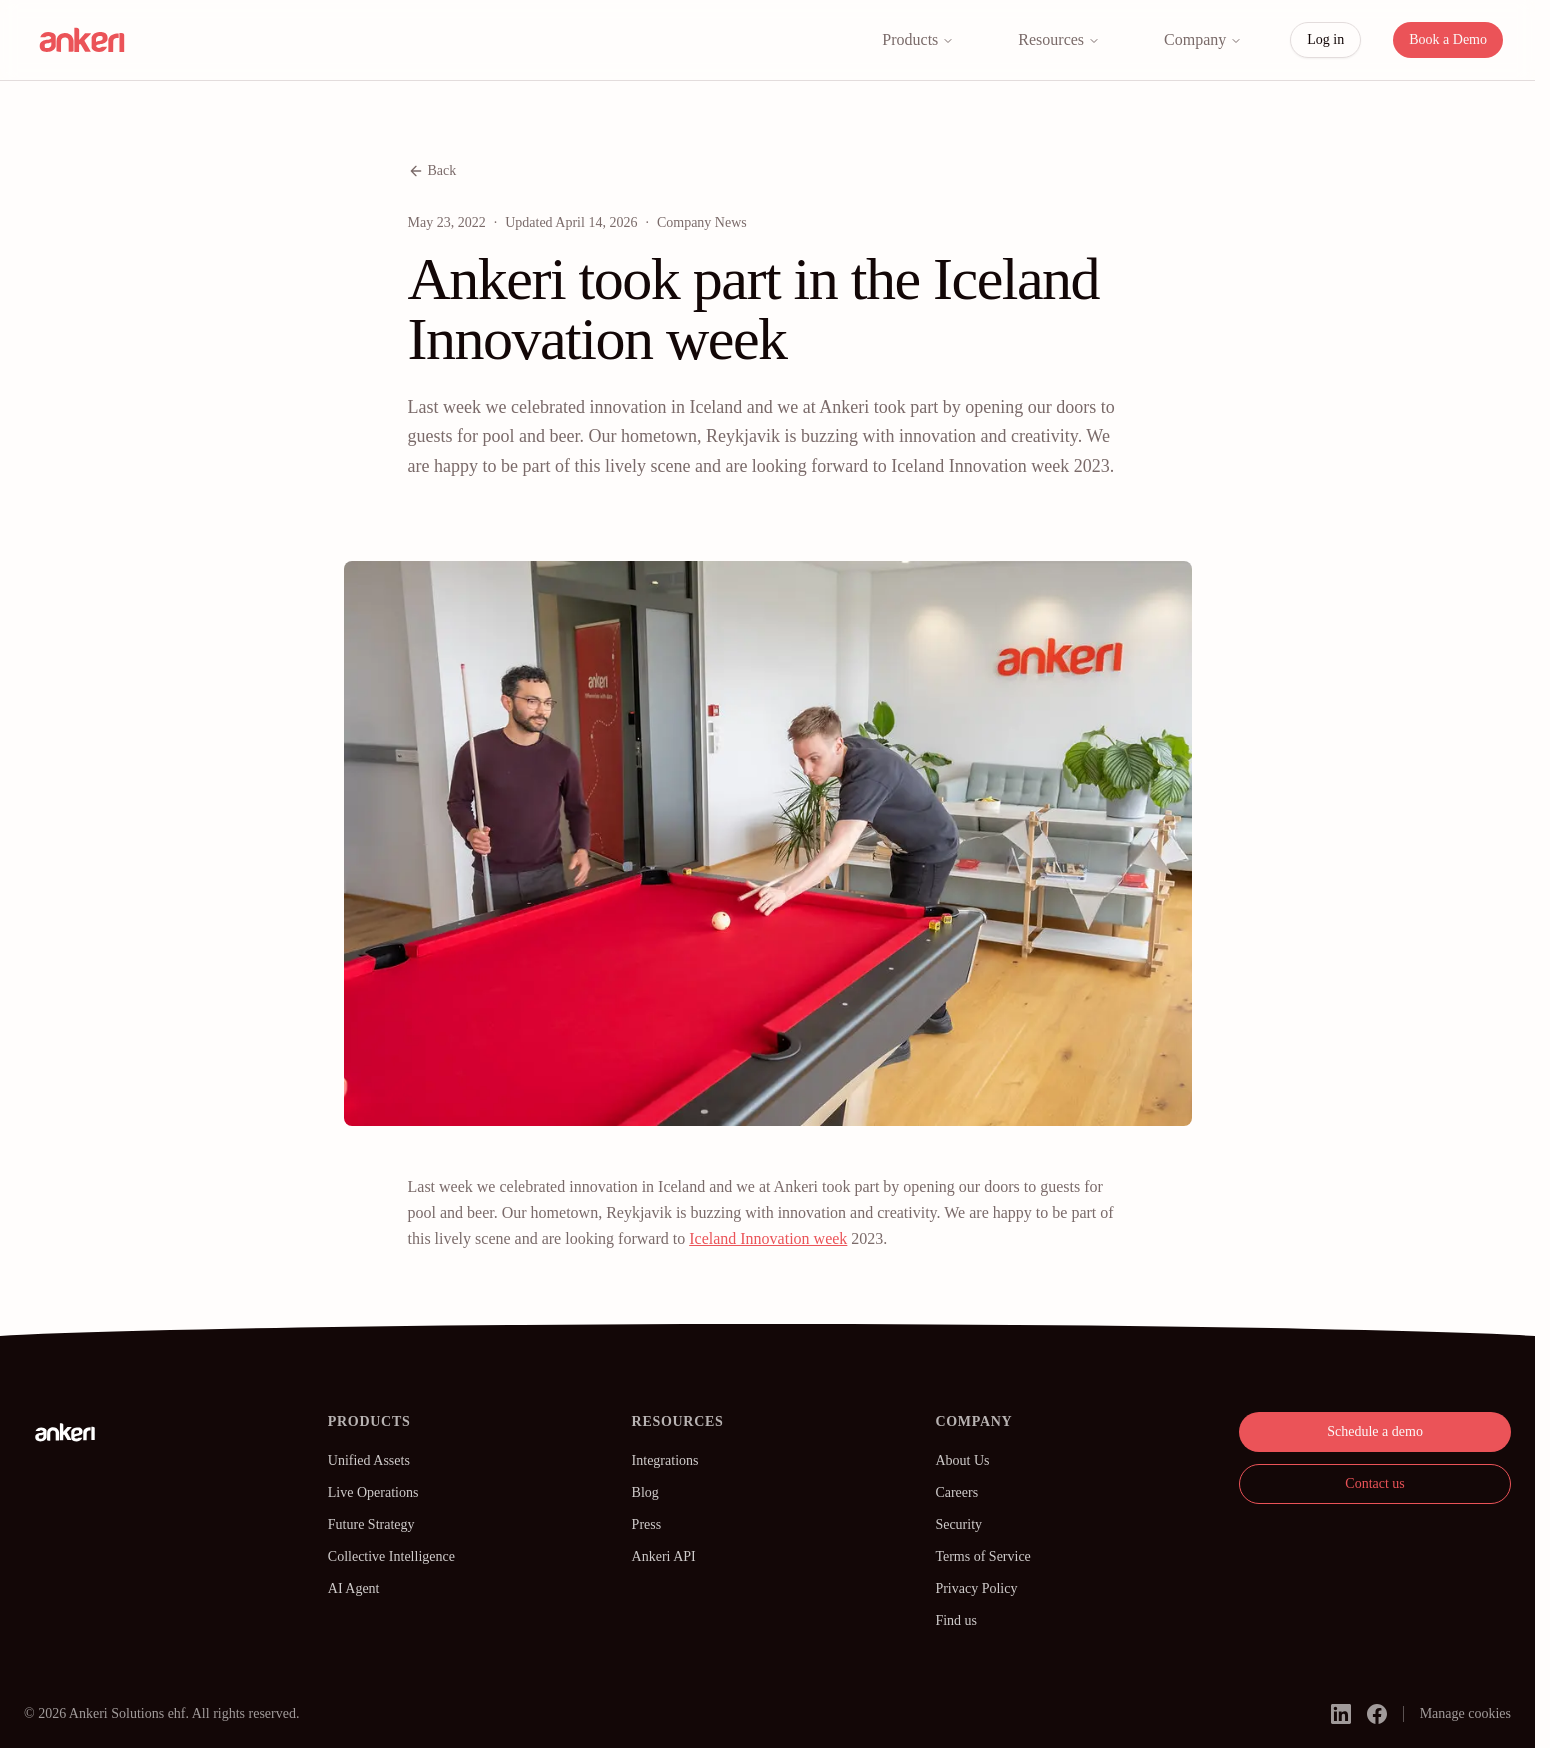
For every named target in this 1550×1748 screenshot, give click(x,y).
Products (918, 39)
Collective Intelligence (391, 1556)
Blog (645, 1492)
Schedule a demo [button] (1375, 1431)
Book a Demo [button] (1448, 39)
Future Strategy (371, 1524)
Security (958, 1524)
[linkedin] (1341, 1714)
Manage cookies (1465, 1713)
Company (1203, 39)
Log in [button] (1325, 39)
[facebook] (1377, 1714)
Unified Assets (369, 1460)
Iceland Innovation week (768, 1238)
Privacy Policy (976, 1588)
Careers (956, 1492)
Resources (1059, 39)
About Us (962, 1460)
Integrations (665, 1460)
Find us (956, 1620)
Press (647, 1524)
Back (432, 171)
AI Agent (354, 1588)
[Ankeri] (65, 1432)
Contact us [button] (1375, 1483)
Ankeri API (664, 1556)
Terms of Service (982, 1556)
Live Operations (373, 1492)
